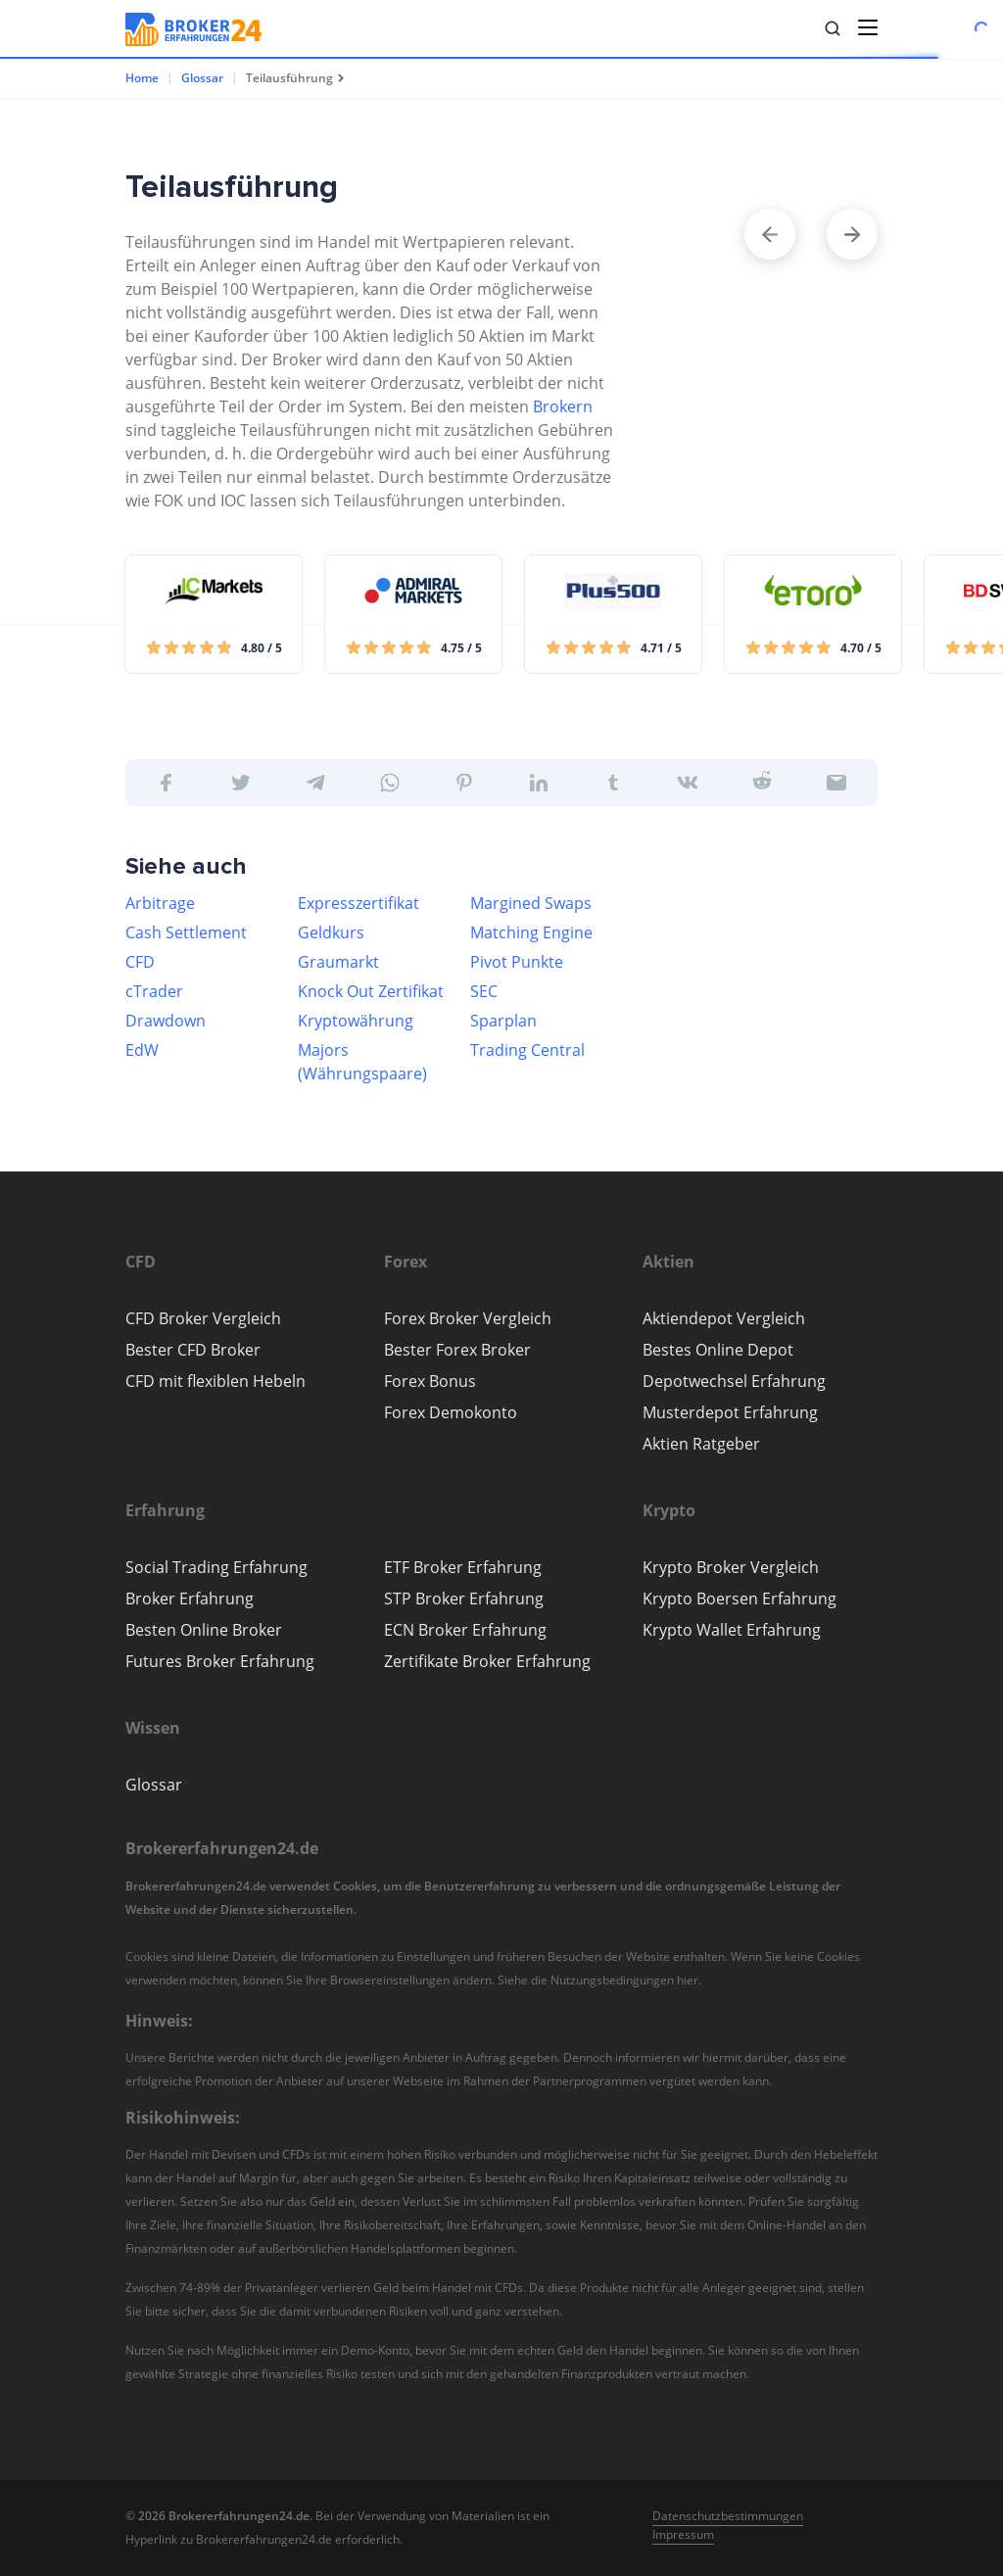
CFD (140, 962)
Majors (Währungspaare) (362, 1061)
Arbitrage (160, 903)
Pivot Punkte (516, 962)
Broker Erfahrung (189, 1598)
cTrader (154, 991)
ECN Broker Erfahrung (465, 1630)
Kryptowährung (355, 1020)
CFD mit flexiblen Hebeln (215, 1381)
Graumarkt (338, 962)
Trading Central (527, 1050)
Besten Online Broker (203, 1630)
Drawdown (165, 1020)
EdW (142, 1050)
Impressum (683, 2534)
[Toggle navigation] (868, 27)
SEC (484, 991)
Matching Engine (531, 932)
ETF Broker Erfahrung (463, 1567)
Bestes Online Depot (718, 1349)
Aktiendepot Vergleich (724, 1318)
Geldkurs (331, 932)
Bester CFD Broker (193, 1349)
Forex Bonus (430, 1381)
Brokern (563, 406)
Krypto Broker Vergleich (731, 1567)
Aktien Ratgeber (701, 1444)
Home (142, 78)
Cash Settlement (186, 932)
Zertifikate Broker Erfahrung (487, 1661)
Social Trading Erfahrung (216, 1567)
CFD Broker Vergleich (203, 1318)
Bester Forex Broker (457, 1349)
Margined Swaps (531, 903)
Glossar (202, 78)
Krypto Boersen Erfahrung (739, 1598)
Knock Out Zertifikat (371, 991)
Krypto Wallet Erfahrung (732, 1630)
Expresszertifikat (358, 903)
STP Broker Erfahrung (464, 1598)
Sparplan (503, 1020)
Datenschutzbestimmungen (727, 2515)
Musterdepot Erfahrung (730, 1412)
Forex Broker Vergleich (467, 1318)
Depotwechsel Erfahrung (734, 1381)
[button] (832, 28)
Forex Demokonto (450, 1412)
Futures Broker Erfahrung (219, 1661)
